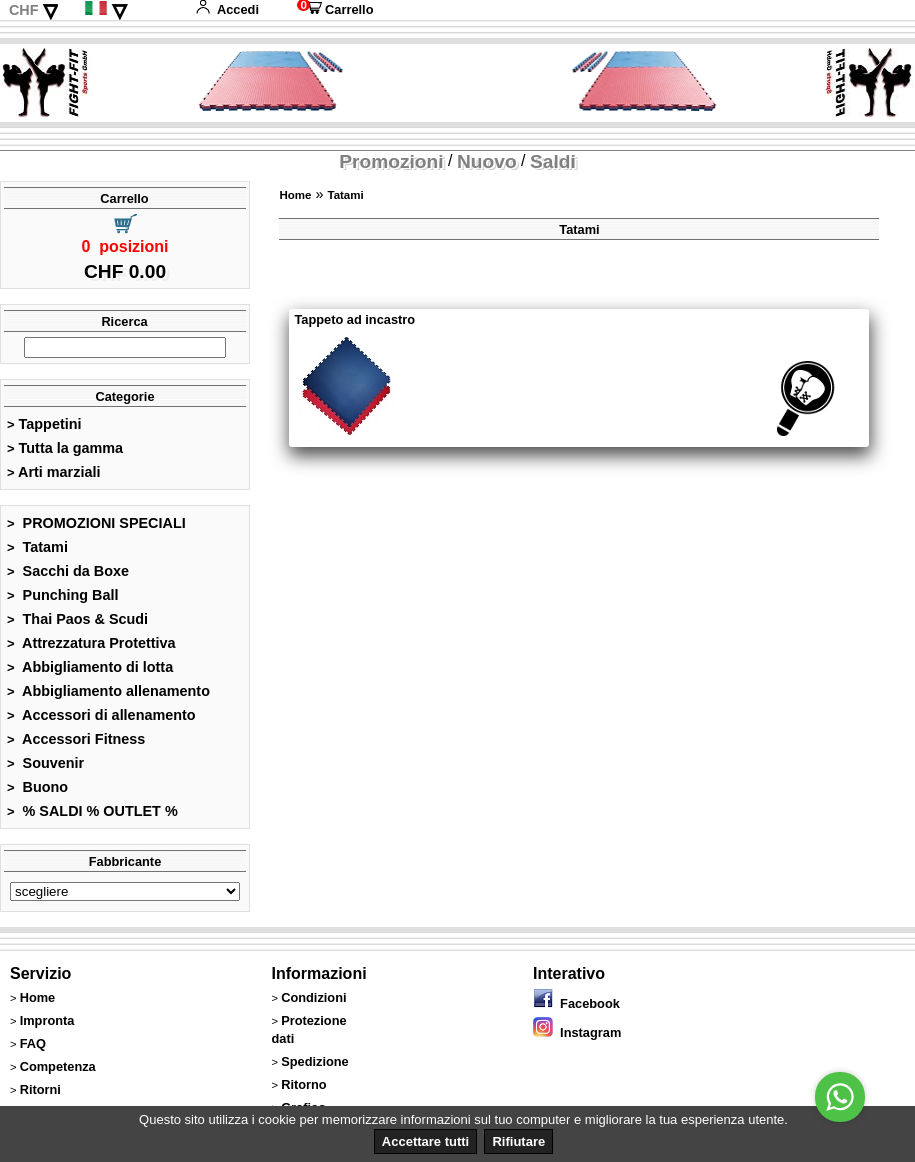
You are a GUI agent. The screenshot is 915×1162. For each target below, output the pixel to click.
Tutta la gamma (65, 448)
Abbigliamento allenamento (108, 691)
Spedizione (315, 1061)
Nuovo (487, 161)
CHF (24, 10)
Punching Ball (63, 595)
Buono (37, 787)
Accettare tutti (425, 1141)
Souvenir (45, 763)
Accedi (227, 9)
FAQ (33, 1043)
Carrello (335, 9)
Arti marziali (53, 472)
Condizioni (313, 997)
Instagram (577, 1032)
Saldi (553, 161)
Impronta (47, 1020)
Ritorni (40, 1089)
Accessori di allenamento (101, 715)
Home (295, 195)
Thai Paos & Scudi (77, 619)
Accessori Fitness (76, 739)
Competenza (58, 1066)
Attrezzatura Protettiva (91, 643)
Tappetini (44, 424)
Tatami (37, 547)
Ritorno (304, 1084)
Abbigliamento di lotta (90, 667)
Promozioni (391, 161)
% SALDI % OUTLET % (92, 811)
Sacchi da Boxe (68, 571)
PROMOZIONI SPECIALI (96, 523)
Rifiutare (518, 1141)
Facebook (576, 1003)
